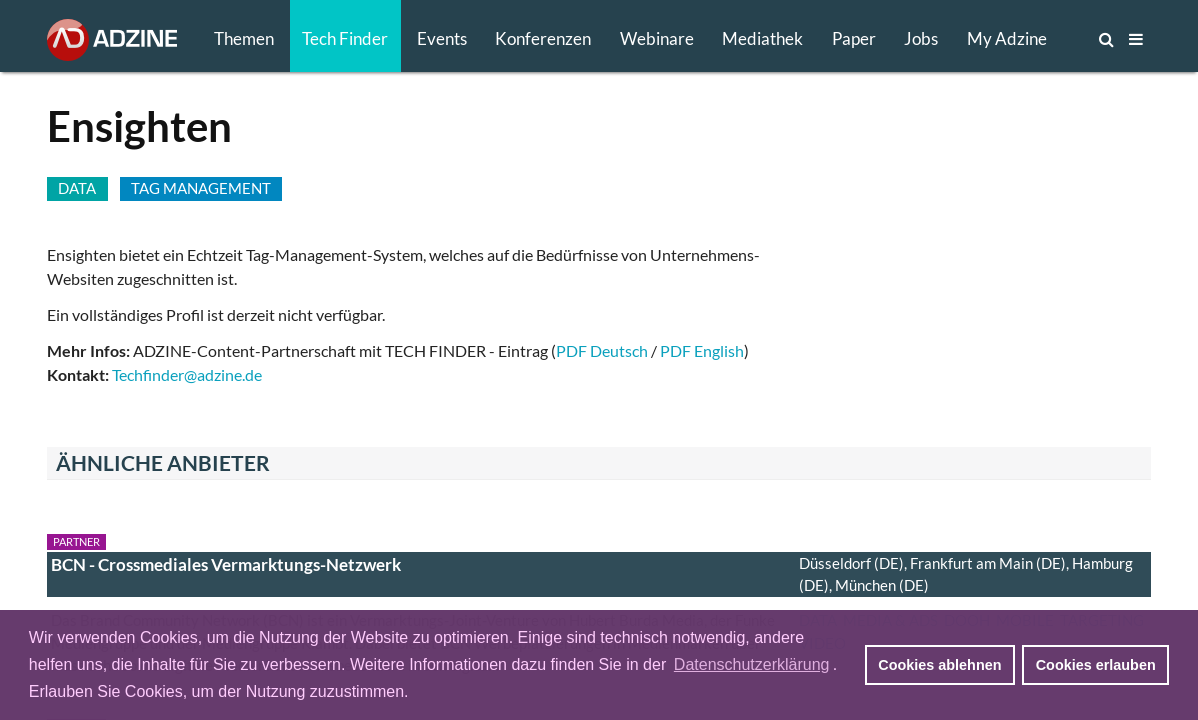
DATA (77, 188)
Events (442, 38)
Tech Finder (345, 38)
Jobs (921, 38)
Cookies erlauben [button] (1096, 665)
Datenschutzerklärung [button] (752, 664)
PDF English (702, 350)
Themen (244, 38)
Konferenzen (543, 38)
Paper (854, 38)
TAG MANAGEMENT (201, 188)
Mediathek (762, 38)
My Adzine (1007, 38)
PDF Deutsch (602, 350)
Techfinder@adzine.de (187, 374)
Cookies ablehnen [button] (939, 665)
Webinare (657, 38)
